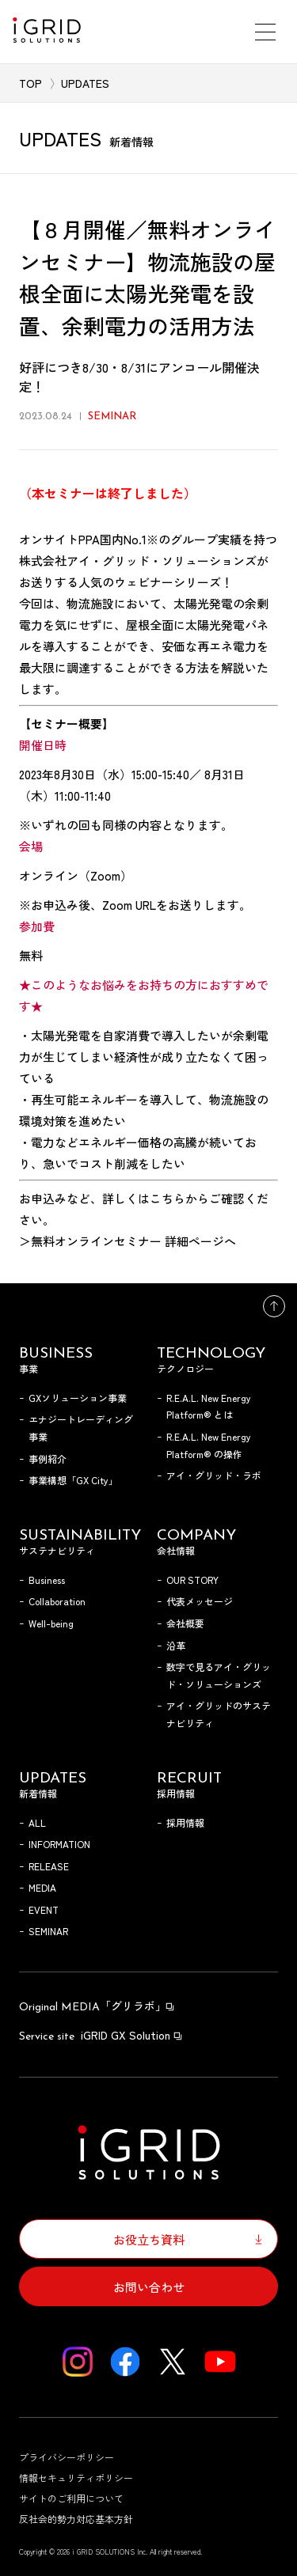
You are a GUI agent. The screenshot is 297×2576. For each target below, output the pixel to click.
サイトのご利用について (71, 2498)
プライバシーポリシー (66, 2457)
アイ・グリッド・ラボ (213, 1475)
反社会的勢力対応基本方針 (76, 2518)
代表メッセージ (199, 1601)
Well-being (51, 1623)
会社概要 (185, 1623)
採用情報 (185, 1822)
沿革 (175, 1645)
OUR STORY (192, 1579)
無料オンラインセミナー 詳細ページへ (133, 1241)
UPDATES (85, 83)
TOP (30, 83)
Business (47, 1579)
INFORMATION (59, 1844)
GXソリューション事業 (78, 1397)
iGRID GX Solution (101, 2035)
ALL (37, 1822)
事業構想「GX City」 (73, 1480)
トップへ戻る (274, 1306)
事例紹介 (48, 1458)
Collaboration (57, 1601)
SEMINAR (48, 1931)
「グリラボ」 (97, 2005)
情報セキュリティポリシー (76, 2477)
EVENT (44, 1909)
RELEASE (49, 1866)
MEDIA (42, 1887)
